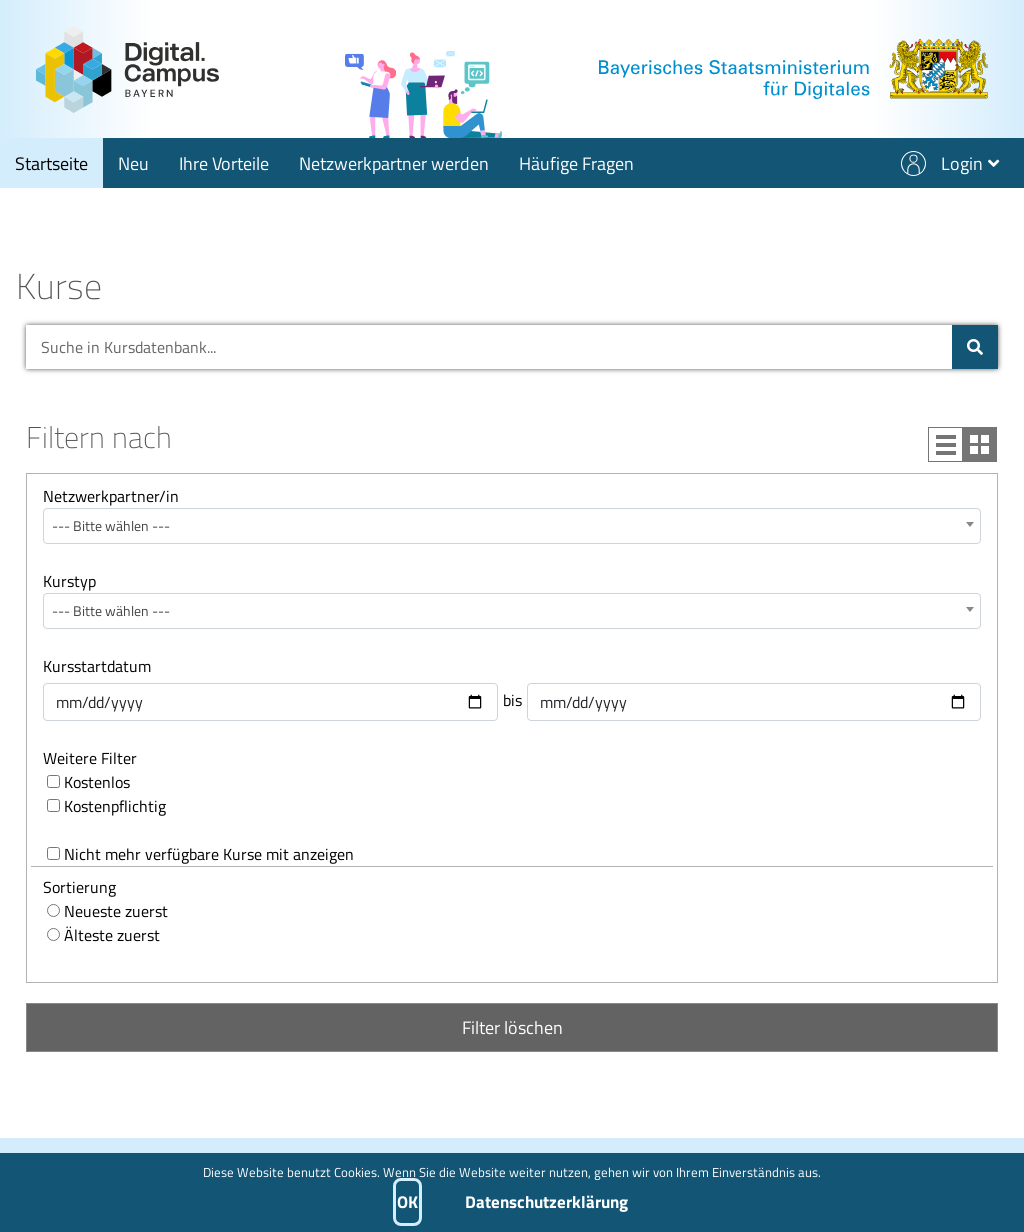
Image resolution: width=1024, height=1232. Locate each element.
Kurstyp (69, 581)
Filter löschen (512, 1027)
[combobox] (512, 526)
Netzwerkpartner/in (111, 496)
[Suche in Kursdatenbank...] (486, 347)
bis (512, 700)
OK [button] (407, 1202)
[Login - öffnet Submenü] (970, 163)
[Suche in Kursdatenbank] (975, 347)
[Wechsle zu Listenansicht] (962, 444)
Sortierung (79, 887)
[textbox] (512, 526)
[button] (957, 163)
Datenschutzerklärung (546, 1202)
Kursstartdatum (97, 666)
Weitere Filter (90, 758)
